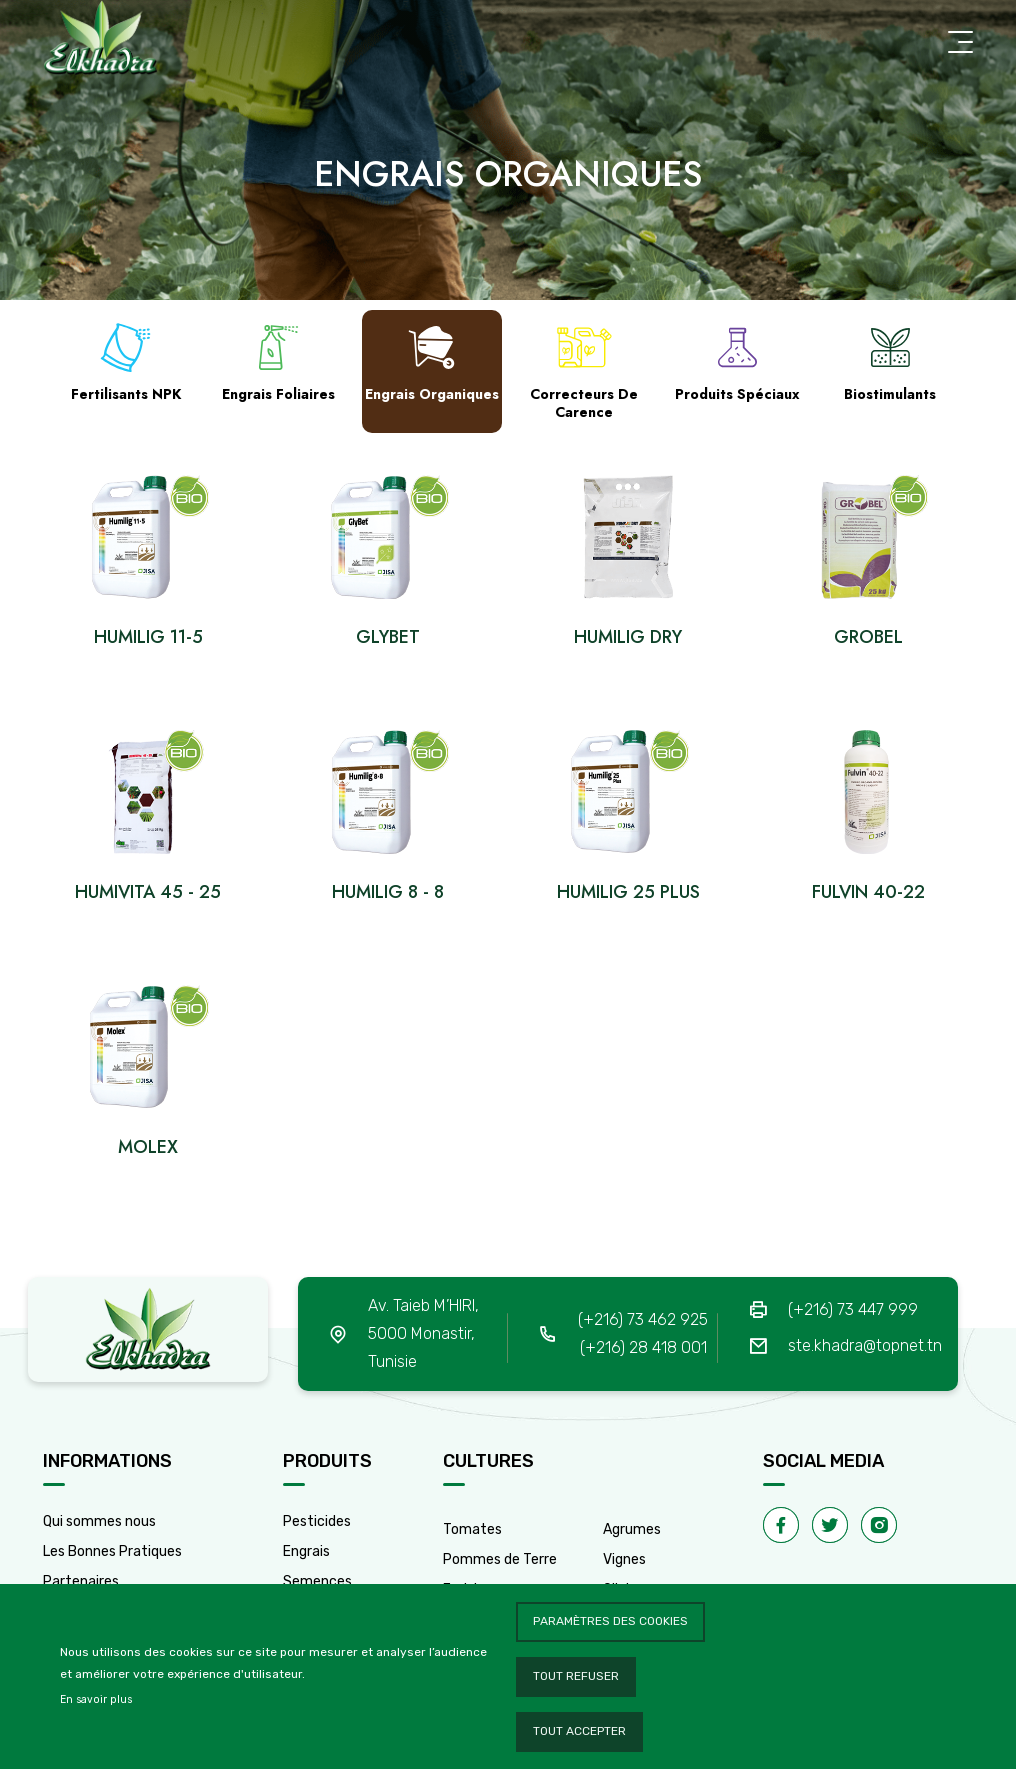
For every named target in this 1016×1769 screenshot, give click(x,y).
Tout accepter (579, 1731)
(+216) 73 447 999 (853, 1309)
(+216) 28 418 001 (643, 1347)
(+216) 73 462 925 (643, 1319)
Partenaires (81, 1581)
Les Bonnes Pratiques (112, 1551)
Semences (317, 1581)
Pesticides (317, 1521)
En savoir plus (96, 1699)
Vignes (624, 1559)
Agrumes (632, 1529)
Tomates (472, 1529)
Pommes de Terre (500, 1559)
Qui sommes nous (99, 1521)
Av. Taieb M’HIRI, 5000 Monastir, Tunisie (423, 1333)
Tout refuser (576, 1676)
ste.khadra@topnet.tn (865, 1345)
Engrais (306, 1551)
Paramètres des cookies (610, 1621)
